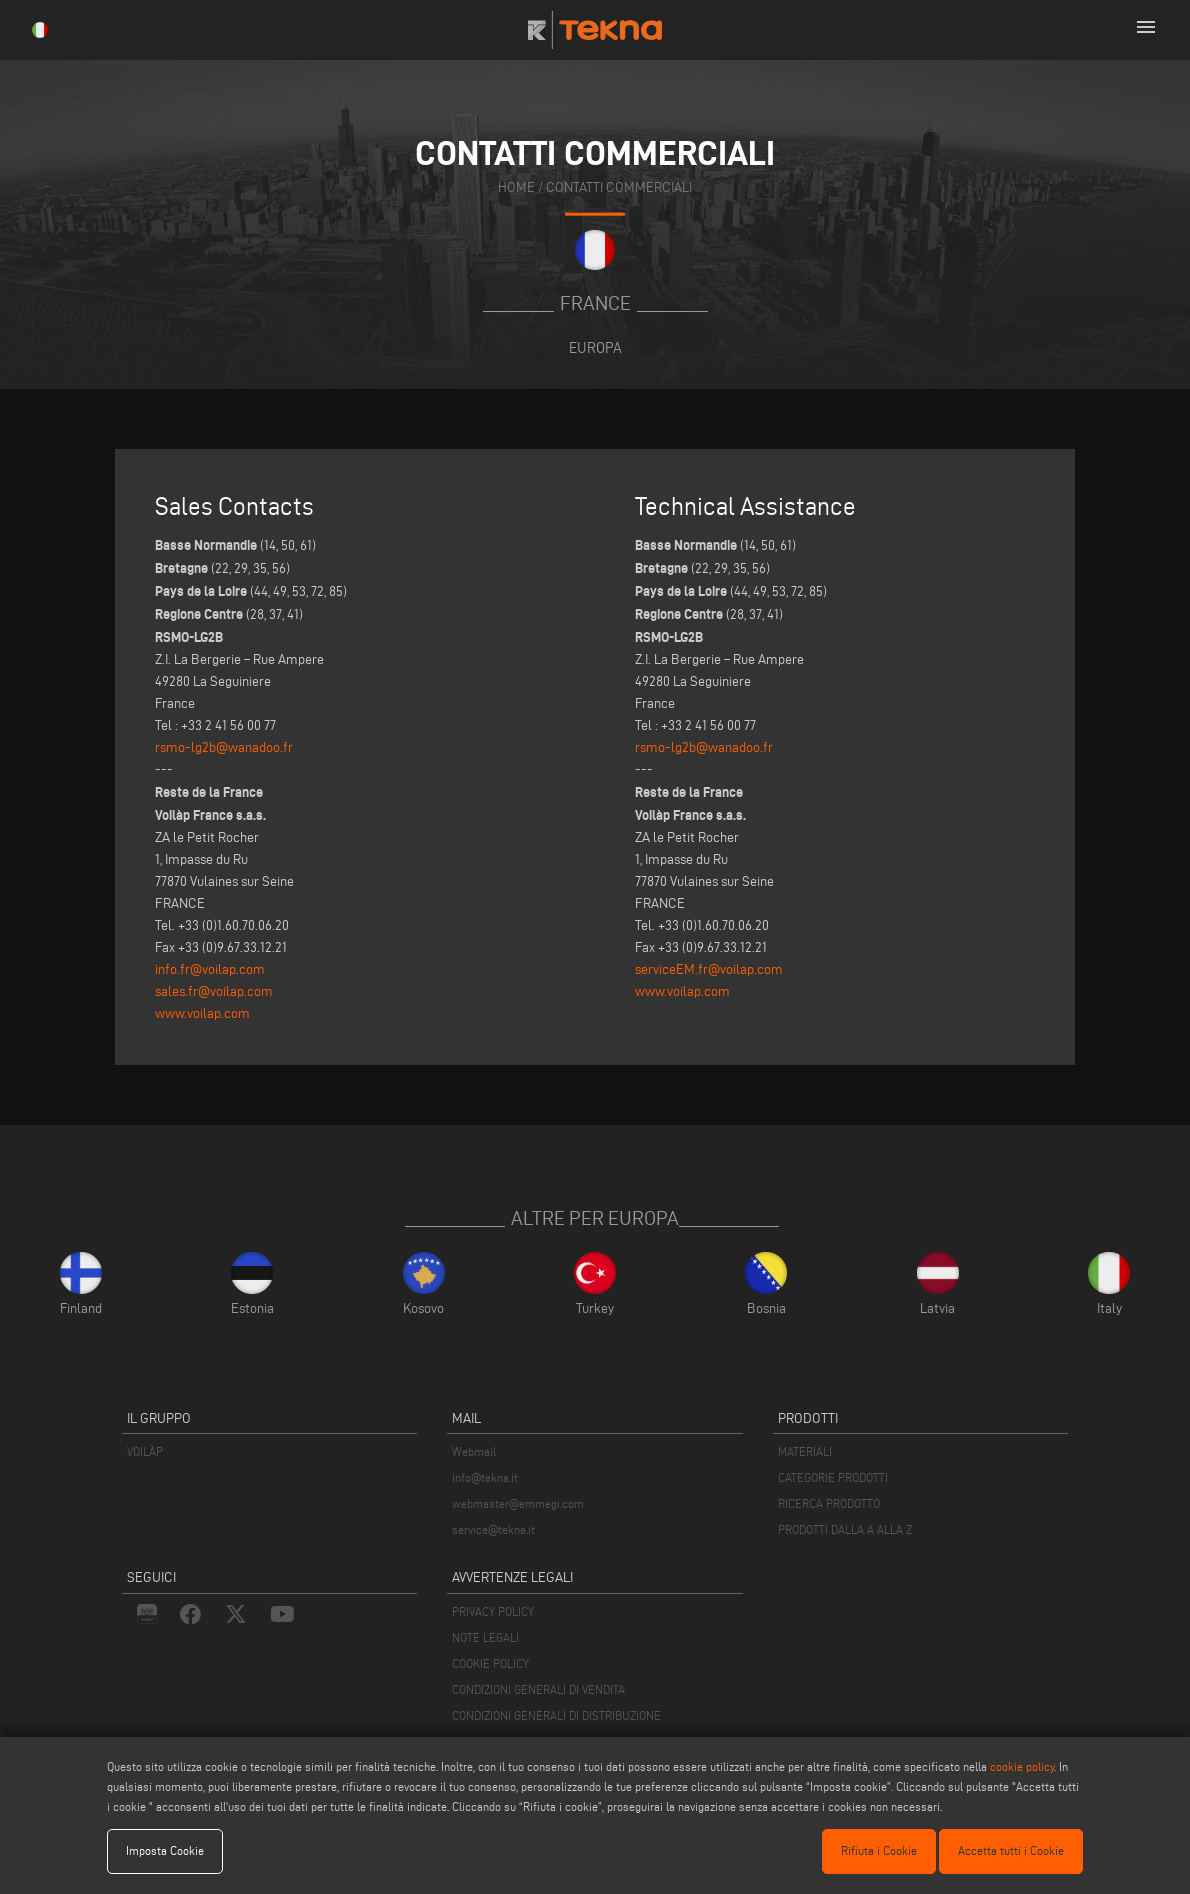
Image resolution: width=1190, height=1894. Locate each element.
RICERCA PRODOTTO (829, 1503)
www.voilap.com (202, 1013)
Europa (595, 347)
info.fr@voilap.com (210, 969)
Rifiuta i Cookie (879, 1850)
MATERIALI (805, 1451)
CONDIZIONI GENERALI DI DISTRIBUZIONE (556, 1715)
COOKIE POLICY (490, 1663)
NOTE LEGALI (485, 1637)
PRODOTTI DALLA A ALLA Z (845, 1529)
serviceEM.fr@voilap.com (709, 969)
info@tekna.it (485, 1477)
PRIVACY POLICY (493, 1611)
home (516, 187)
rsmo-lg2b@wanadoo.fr (224, 747)
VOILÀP (145, 1451)
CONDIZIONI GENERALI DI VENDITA (538, 1689)
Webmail (474, 1451)
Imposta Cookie (165, 1850)
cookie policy (1022, 1766)
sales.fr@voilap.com (214, 991)
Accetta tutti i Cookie (1011, 1850)
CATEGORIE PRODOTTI (833, 1477)
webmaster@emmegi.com (518, 1503)
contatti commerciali (619, 187)
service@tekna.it (493, 1529)
